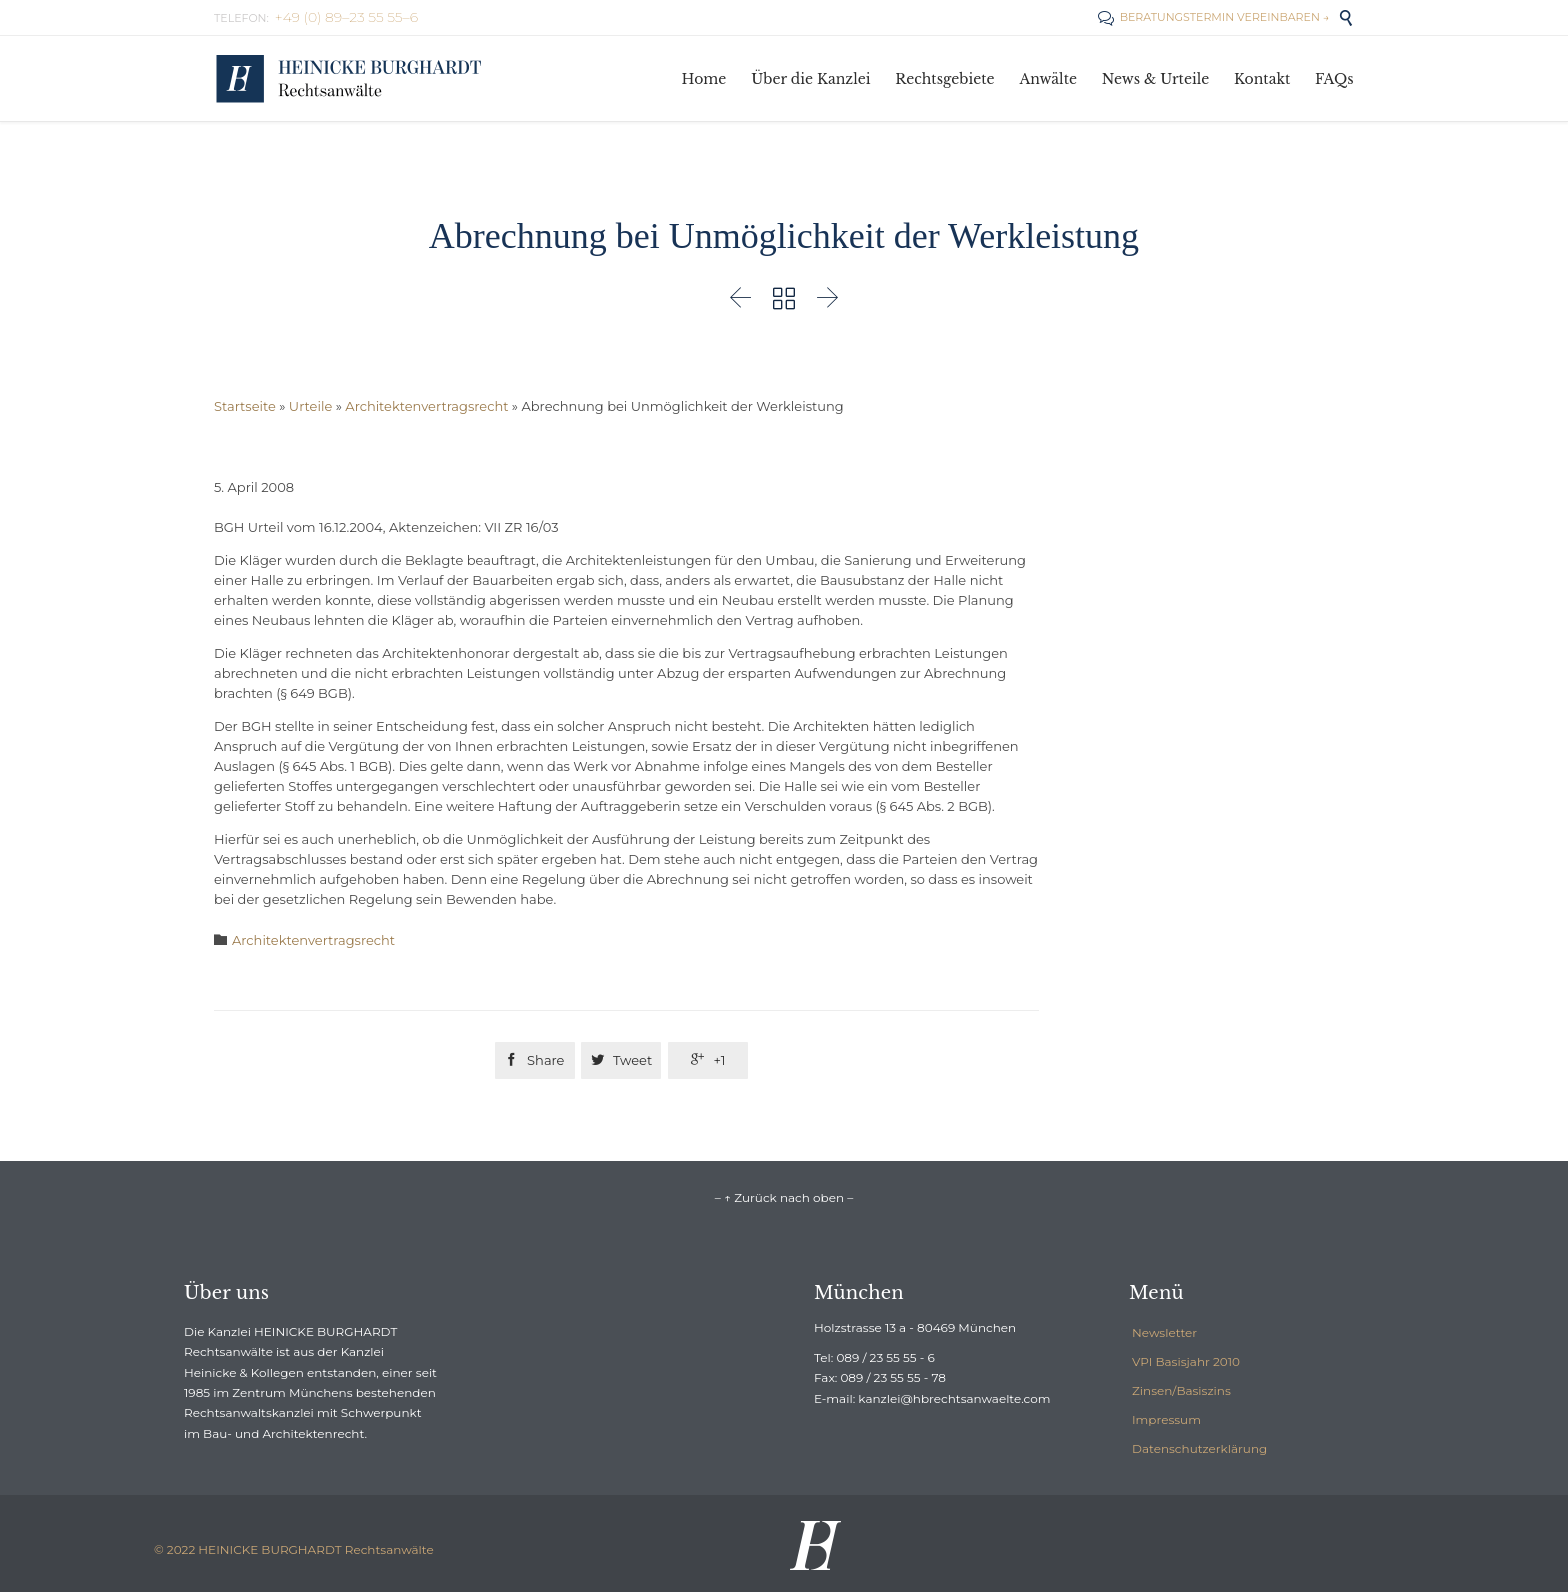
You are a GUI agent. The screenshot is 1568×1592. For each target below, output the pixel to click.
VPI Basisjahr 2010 (1186, 1361)
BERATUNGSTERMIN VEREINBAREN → (1213, 17)
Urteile (310, 406)
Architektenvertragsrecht (426, 406)
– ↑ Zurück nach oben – (784, 1197)
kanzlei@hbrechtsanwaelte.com (954, 1398)
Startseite (245, 406)
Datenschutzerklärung (1199, 1448)
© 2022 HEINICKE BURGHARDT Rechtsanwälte (294, 1549)
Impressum (1166, 1419)
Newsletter (1164, 1332)
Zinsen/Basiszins (1181, 1390)
